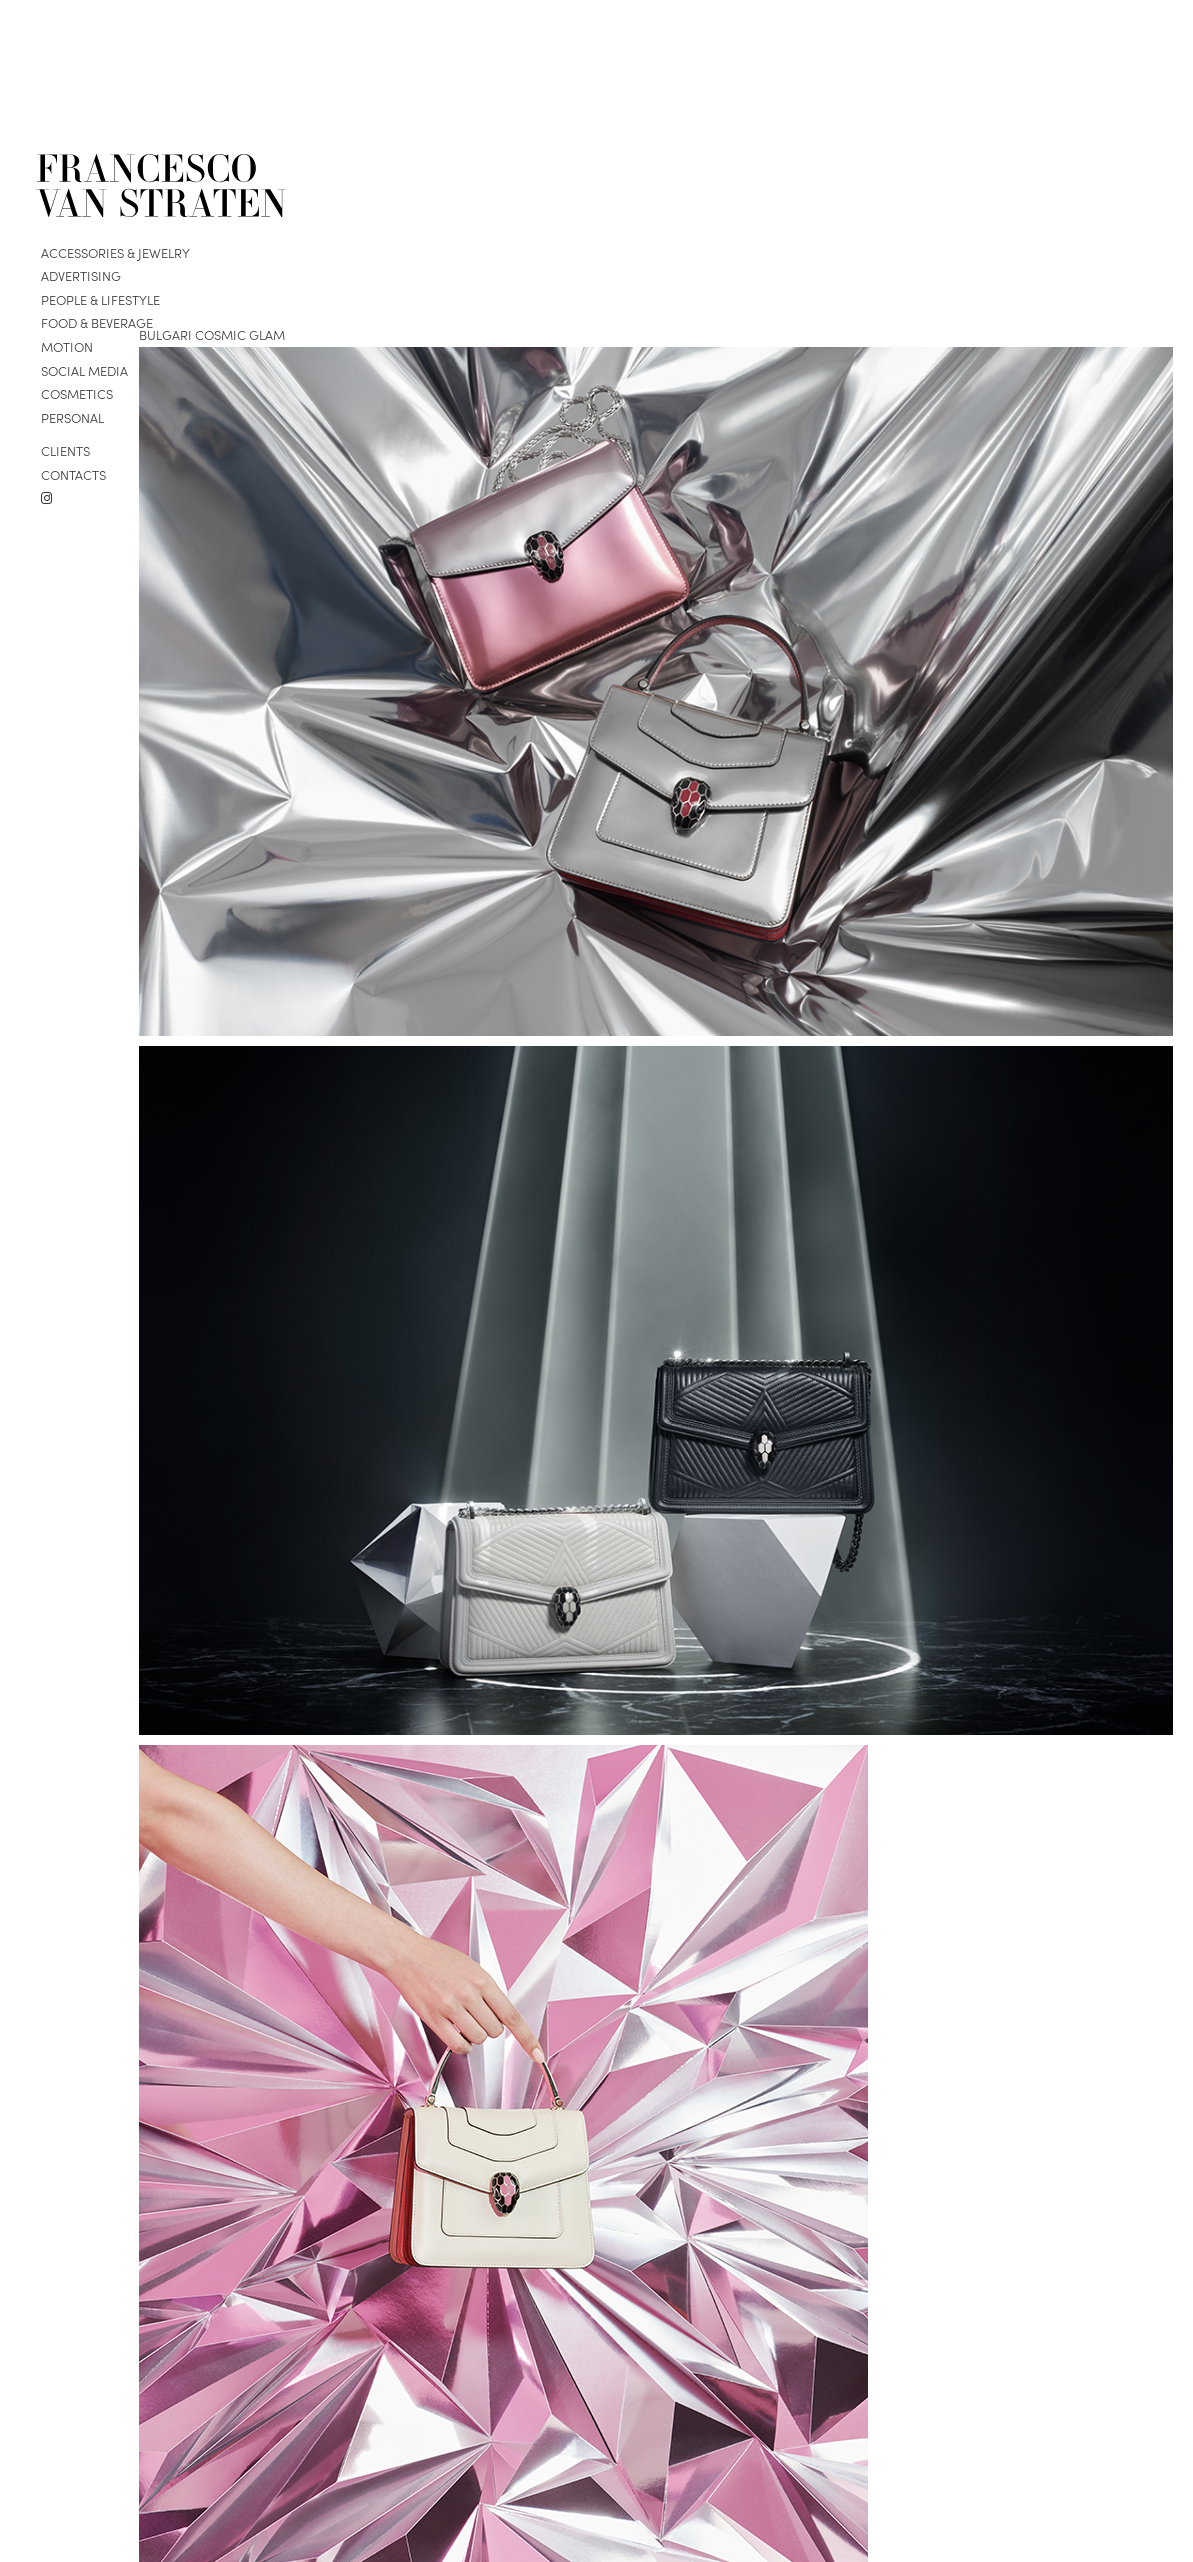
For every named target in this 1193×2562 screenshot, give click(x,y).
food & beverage (97, 322)
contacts (73, 474)
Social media (84, 370)
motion (67, 346)
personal (72, 417)
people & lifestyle (100, 299)
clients (65, 450)
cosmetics (77, 393)
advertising (81, 275)
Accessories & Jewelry (115, 252)
